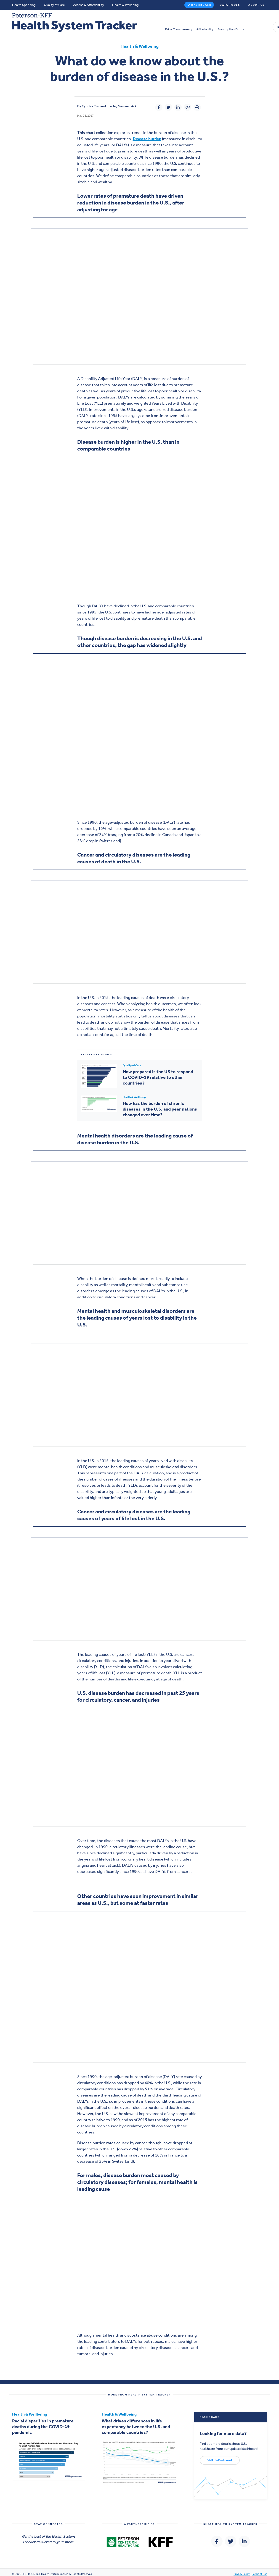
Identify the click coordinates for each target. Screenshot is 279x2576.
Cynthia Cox (91, 99)
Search (218, 19)
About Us (256, 4)
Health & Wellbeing (125, 5)
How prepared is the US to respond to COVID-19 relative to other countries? (158, 1075)
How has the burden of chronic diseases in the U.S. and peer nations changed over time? (160, 1106)
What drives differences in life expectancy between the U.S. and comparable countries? (136, 2424)
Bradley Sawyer (119, 99)
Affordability (139, 21)
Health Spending (24, 5)
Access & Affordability (88, 5)
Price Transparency (113, 21)
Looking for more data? (228, 2431)
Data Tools (230, 4)
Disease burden (147, 136)
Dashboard (201, 4)
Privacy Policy (242, 2570)
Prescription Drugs (165, 21)
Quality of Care (54, 5)
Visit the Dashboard (219, 2458)
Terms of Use (259, 2570)
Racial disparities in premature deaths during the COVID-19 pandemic (43, 2424)
